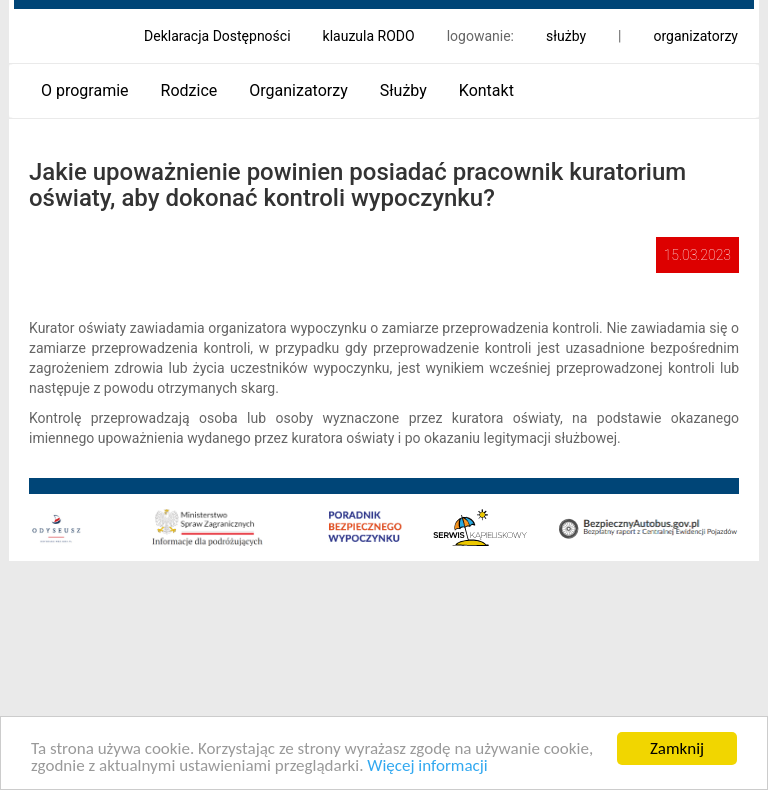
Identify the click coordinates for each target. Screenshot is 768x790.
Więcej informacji (427, 766)
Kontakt (486, 90)
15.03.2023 (697, 255)
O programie (85, 90)
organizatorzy (695, 36)
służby (566, 36)
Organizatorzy (298, 90)
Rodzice (189, 90)
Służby (403, 90)
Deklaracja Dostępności (217, 36)
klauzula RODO (369, 36)
